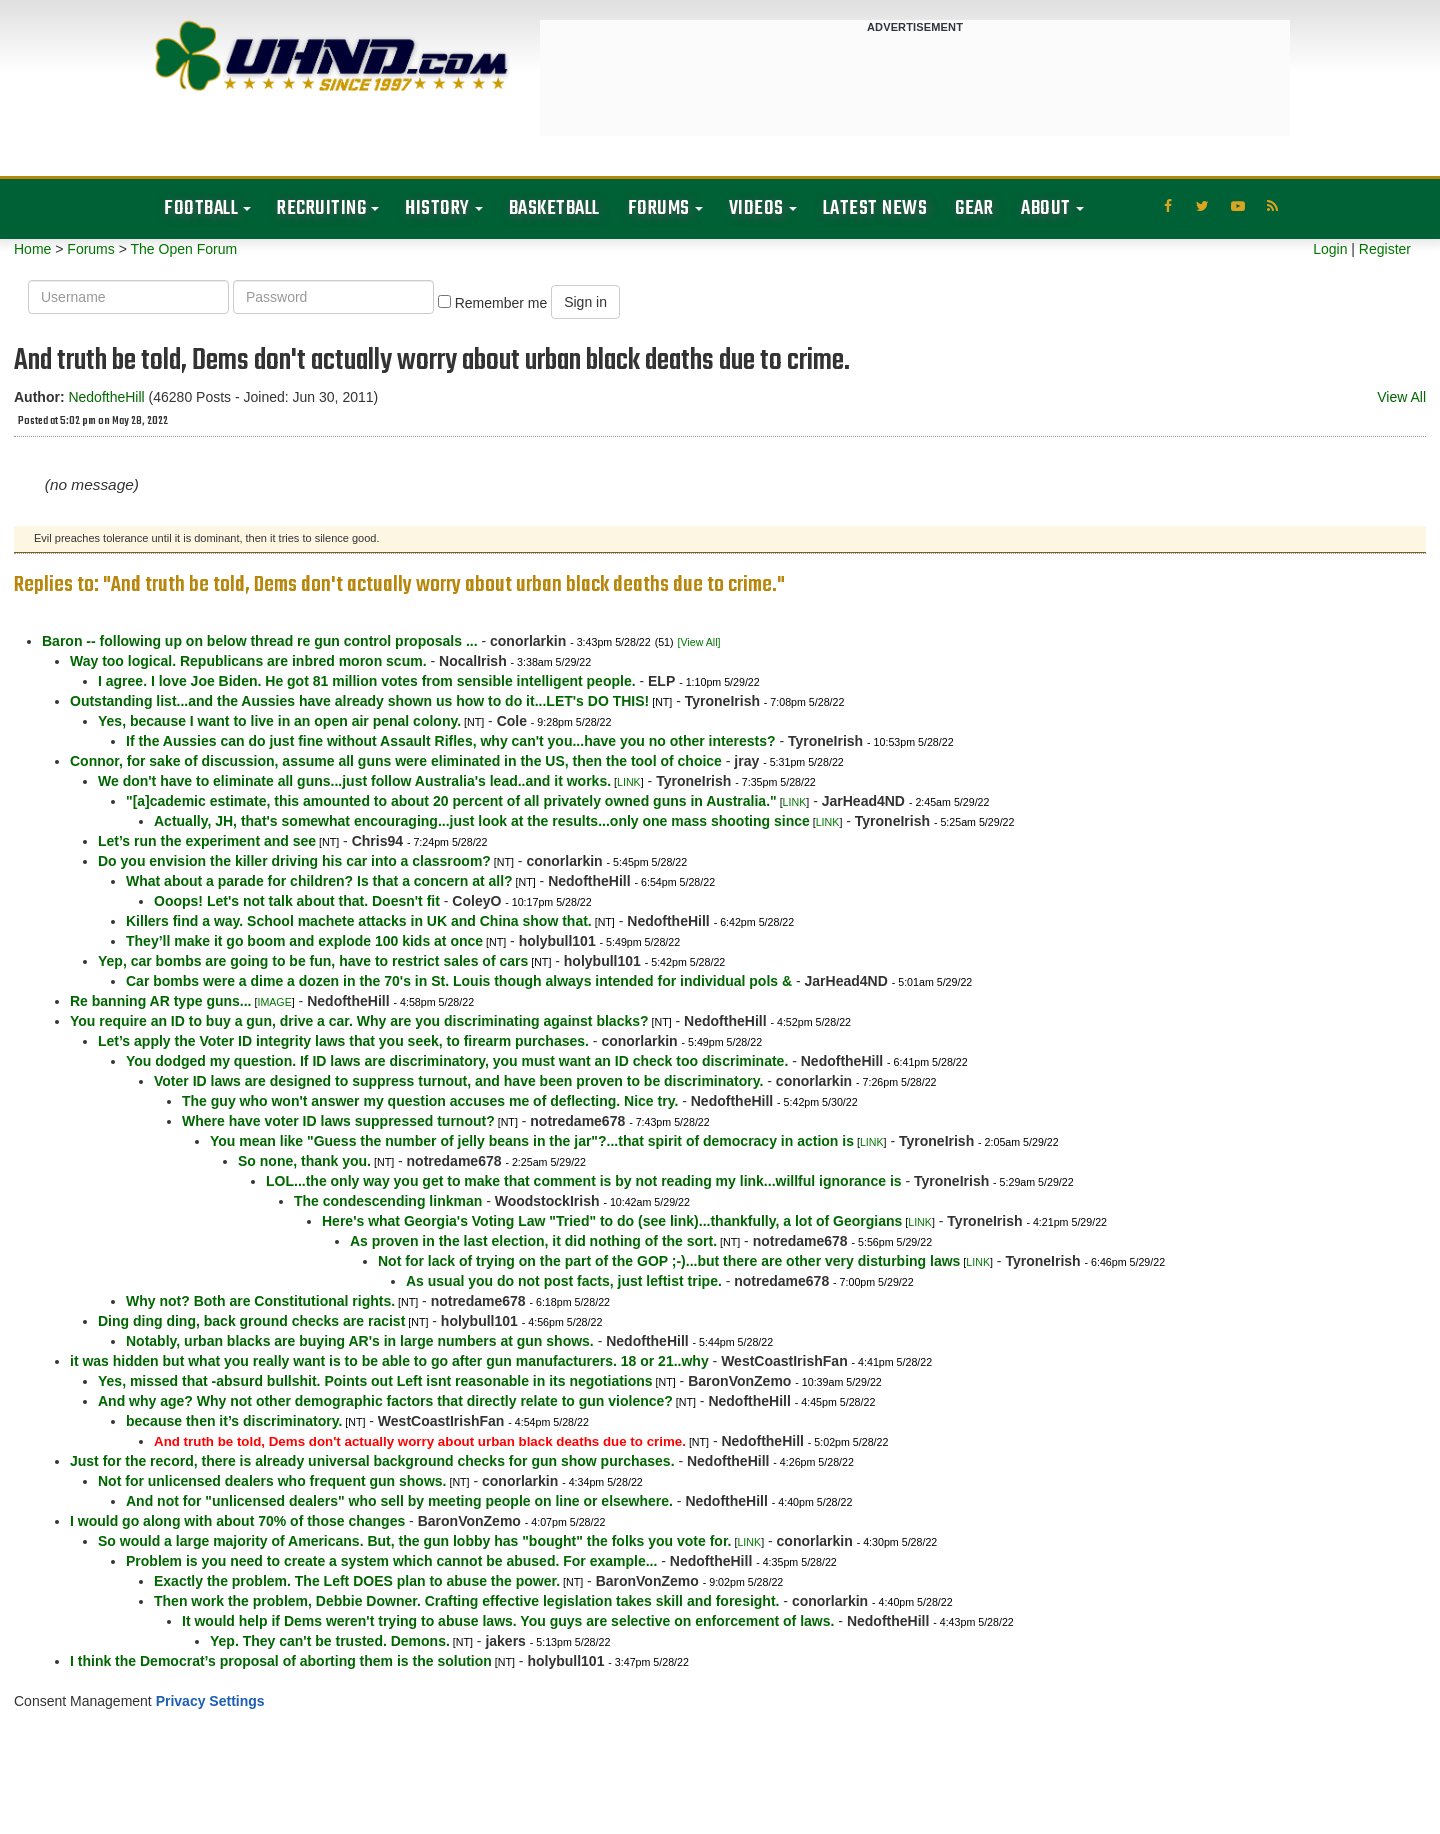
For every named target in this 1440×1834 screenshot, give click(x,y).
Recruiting (321, 208)
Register (1385, 249)
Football (201, 208)
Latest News (875, 208)
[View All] (698, 642)
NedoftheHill (106, 397)
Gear (974, 208)
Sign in (585, 302)
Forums (659, 208)
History (437, 208)
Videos (756, 208)
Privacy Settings (210, 1701)
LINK (629, 782)
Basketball (554, 208)
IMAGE (274, 1002)
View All (1401, 397)
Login (1330, 249)
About (1046, 208)
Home (32, 249)
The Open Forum (183, 249)
